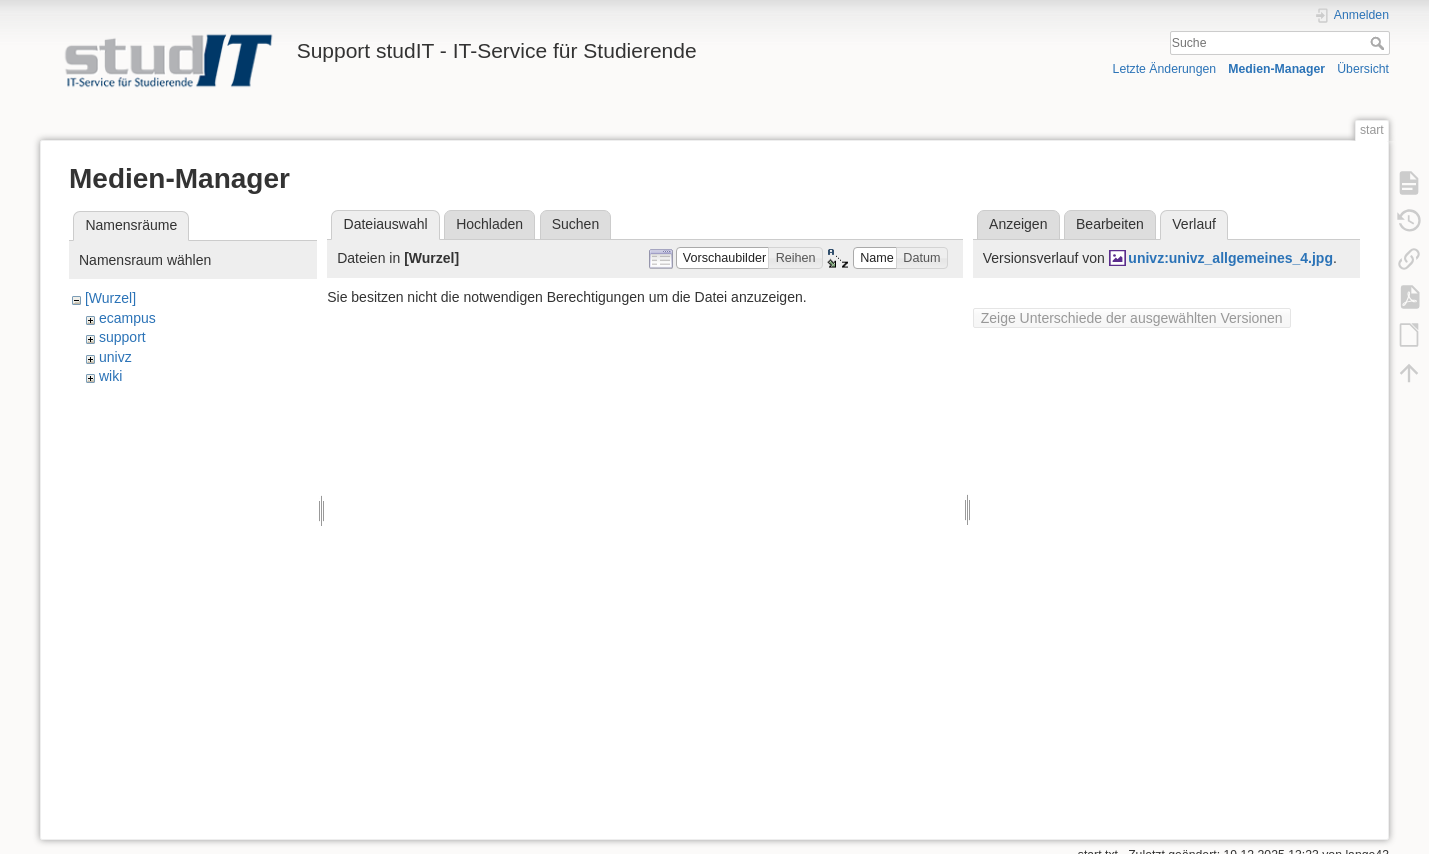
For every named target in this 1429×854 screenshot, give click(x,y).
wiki (110, 376)
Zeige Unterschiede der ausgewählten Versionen (1132, 318)
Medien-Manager (1276, 69)
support (122, 337)
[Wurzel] (110, 298)
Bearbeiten (1110, 224)
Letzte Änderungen (1165, 69)
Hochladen (489, 224)
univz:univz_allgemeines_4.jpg (1230, 258)
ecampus (127, 318)
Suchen (575, 224)
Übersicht (1363, 69)
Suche (1379, 43)
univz (115, 357)
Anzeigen (1018, 224)
